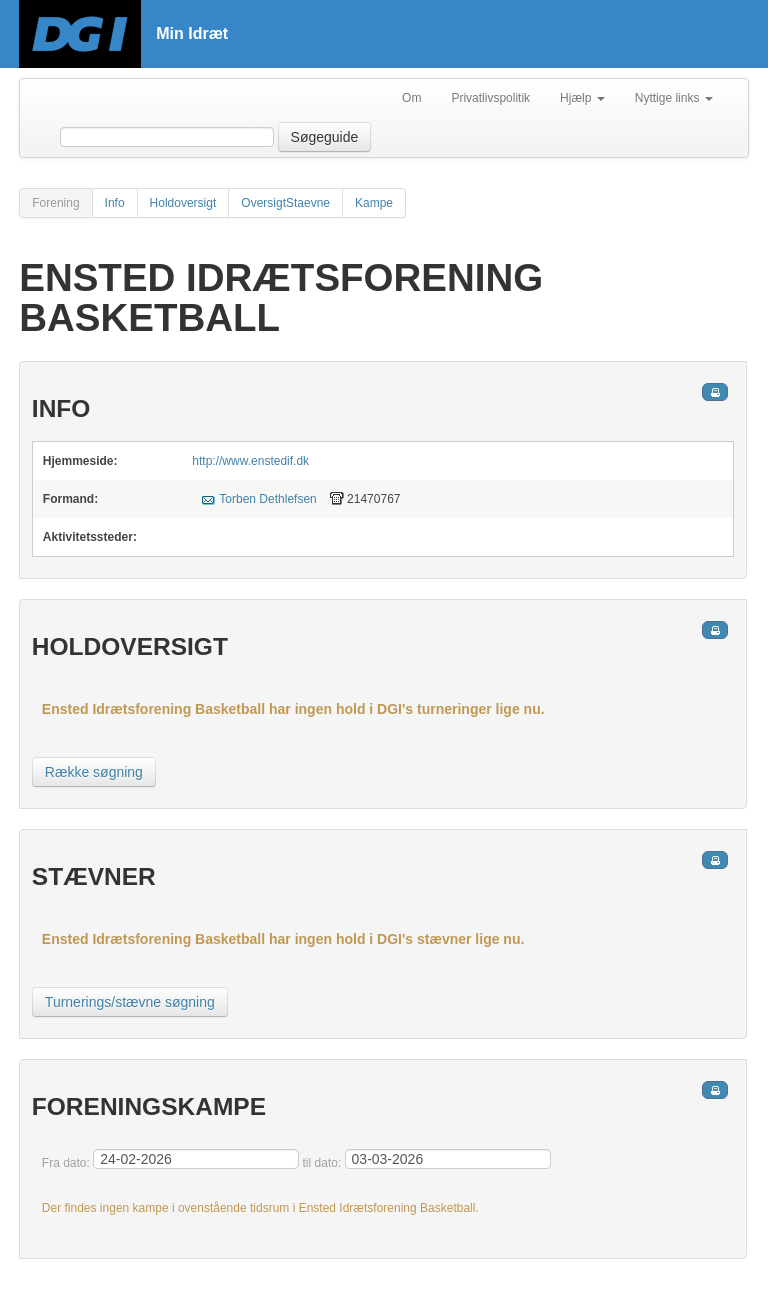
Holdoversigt (183, 203)
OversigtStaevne (285, 203)
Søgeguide (325, 137)
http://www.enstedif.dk (250, 461)
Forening (55, 203)
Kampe (374, 203)
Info (115, 203)
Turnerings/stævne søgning (130, 1002)
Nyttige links (674, 98)
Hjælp (582, 98)
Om (411, 98)
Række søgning (94, 772)
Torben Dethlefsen (267, 499)
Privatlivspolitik (490, 98)
